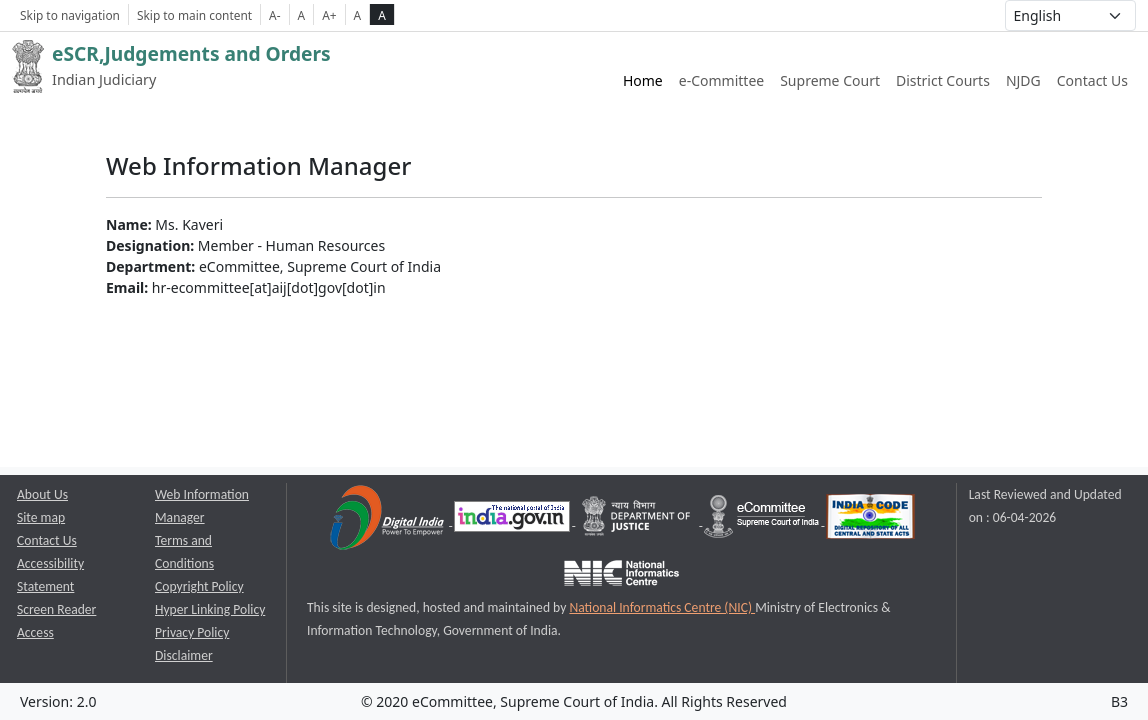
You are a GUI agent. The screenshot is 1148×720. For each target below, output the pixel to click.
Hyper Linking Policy (210, 609)
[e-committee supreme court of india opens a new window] (763, 520)
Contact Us (1092, 80)
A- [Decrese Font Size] (274, 15)
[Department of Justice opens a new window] (638, 520)
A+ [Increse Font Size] (329, 15)
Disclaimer (184, 655)
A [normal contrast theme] (358, 15)
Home (643, 80)
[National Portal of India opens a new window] (513, 520)
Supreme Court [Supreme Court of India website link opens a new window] (830, 80)
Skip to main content (194, 15)
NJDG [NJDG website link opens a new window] (1023, 80)
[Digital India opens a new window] (388, 520)
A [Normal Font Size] (302, 15)
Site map (41, 517)
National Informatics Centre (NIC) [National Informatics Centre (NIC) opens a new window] (662, 607)
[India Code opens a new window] (870, 520)
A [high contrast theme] (382, 15)
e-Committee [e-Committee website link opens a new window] (721, 80)
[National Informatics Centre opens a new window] (621, 576)
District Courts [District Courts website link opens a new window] (943, 80)
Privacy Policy (192, 632)
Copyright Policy (199, 586)
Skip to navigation (70, 15)
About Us (42, 494)
